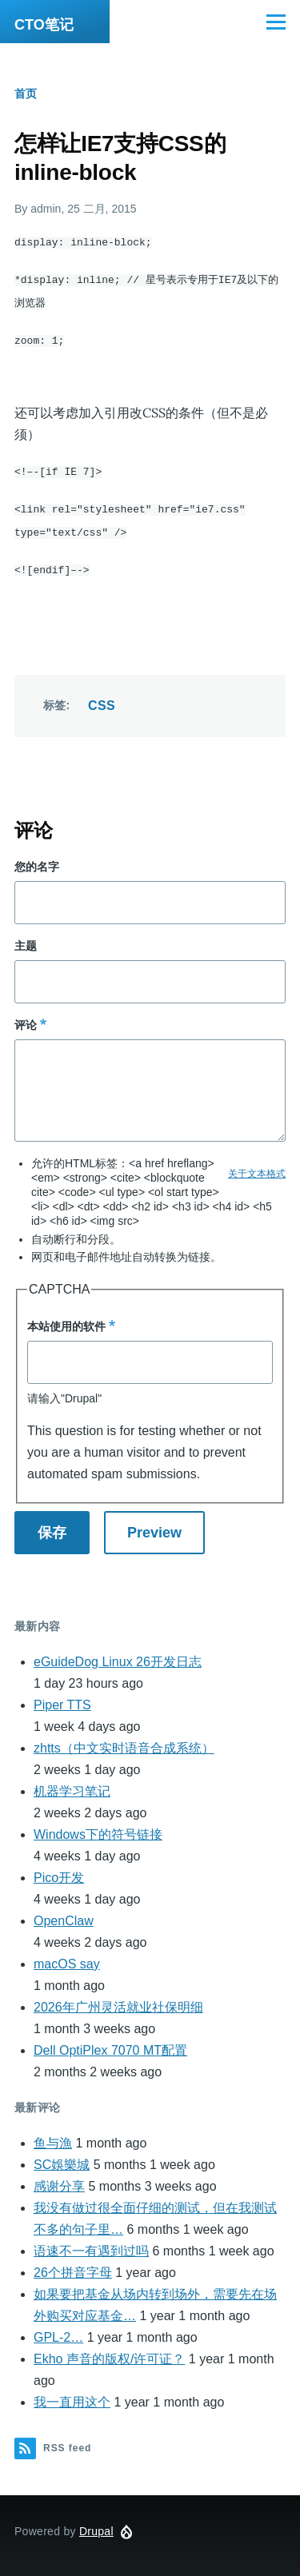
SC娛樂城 (62, 2158)
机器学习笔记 (72, 1785)
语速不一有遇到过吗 (91, 2244)
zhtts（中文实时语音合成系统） (124, 1742)
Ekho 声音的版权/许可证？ (109, 2352)
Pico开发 (59, 1871)
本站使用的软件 (66, 1320)
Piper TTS (62, 1698)
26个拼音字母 (73, 2266)
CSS (101, 699)
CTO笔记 (44, 25)
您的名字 (36, 860)
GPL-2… (58, 2331)
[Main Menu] (276, 21)
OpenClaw (64, 1914)
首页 (25, 93)
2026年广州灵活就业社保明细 (118, 2001)
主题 (25, 939)
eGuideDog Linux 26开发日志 (118, 1655)
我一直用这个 (72, 2396)
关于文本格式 (257, 1167)
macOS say (67, 1957)
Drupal (96, 2524)
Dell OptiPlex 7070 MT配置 (110, 2044)
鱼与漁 (53, 2136)
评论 (25, 1018)
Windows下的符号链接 (98, 1828)
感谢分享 (59, 2180)
